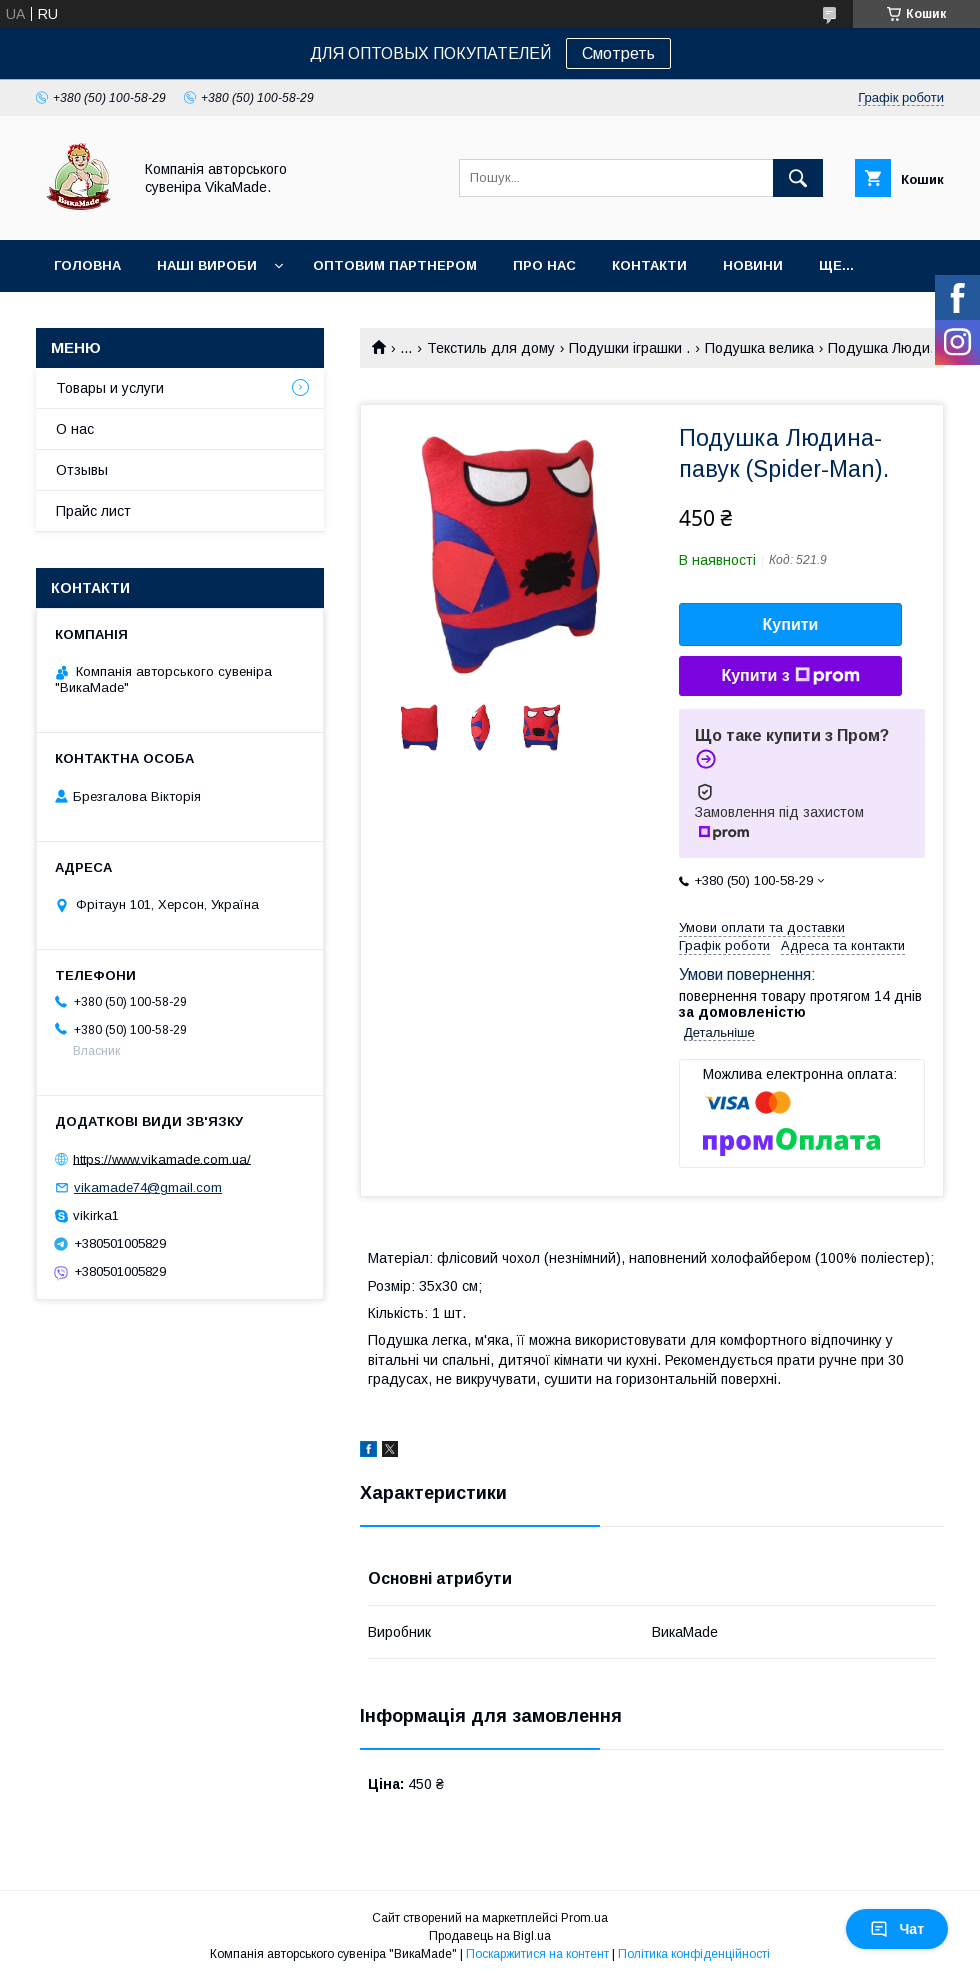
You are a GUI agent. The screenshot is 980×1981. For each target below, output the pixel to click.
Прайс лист (93, 511)
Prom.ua (584, 1918)
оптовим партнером (395, 265)
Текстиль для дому (491, 348)
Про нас (544, 265)
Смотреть (618, 53)
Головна (87, 265)
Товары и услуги (110, 388)
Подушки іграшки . (629, 348)
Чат (897, 1929)
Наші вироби (207, 265)
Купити (791, 624)
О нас (75, 429)
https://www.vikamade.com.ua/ (162, 1158)
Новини (753, 265)
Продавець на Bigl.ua (490, 1936)
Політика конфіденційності (694, 1954)
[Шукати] (798, 178)
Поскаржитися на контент (537, 1954)
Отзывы (82, 470)
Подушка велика (759, 348)
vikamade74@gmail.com (148, 1187)
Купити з (790, 676)
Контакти (649, 265)
